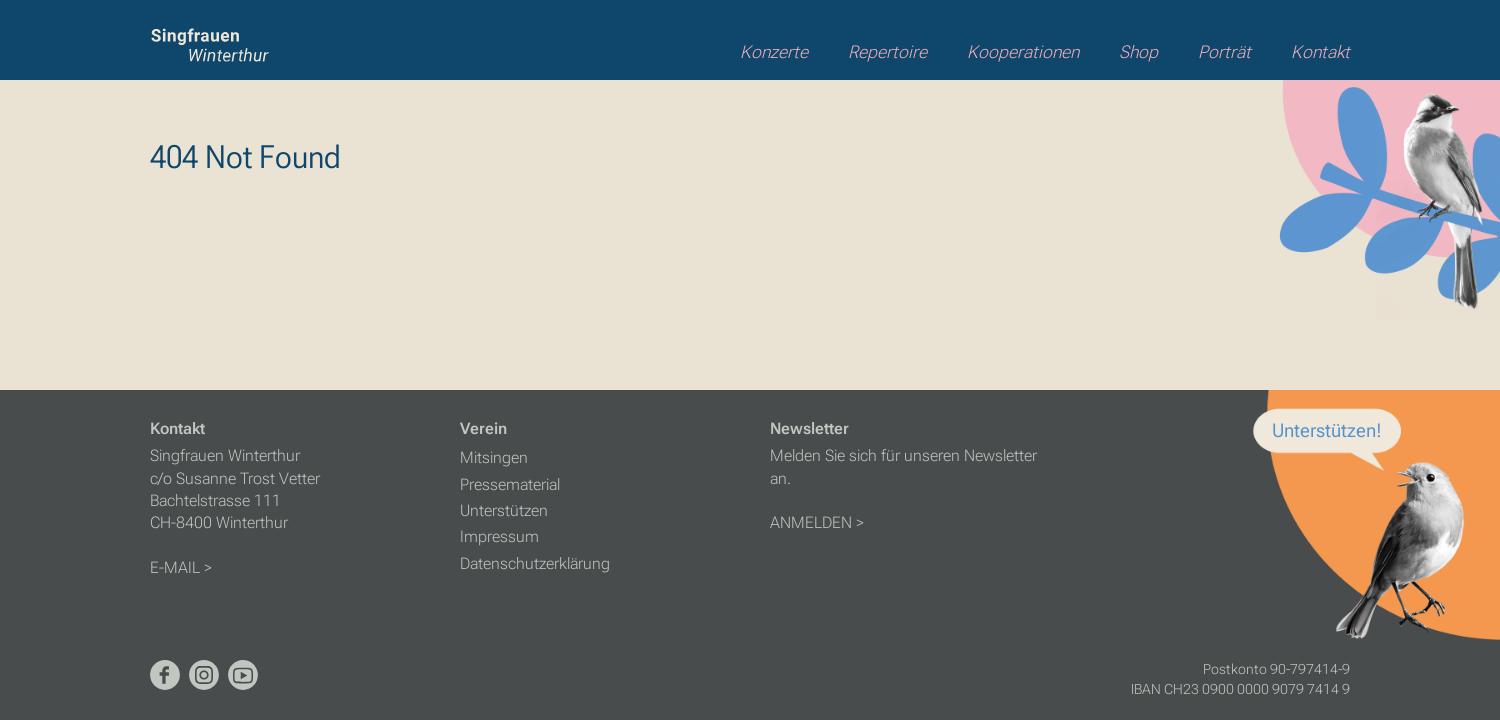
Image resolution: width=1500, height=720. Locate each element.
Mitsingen (494, 457)
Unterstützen (504, 510)
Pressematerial (510, 484)
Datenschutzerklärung (535, 563)
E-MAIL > (181, 567)
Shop (1138, 52)
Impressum (499, 536)
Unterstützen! (1327, 430)
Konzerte (774, 52)
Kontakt (1320, 52)
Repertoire (887, 52)
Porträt (1224, 52)
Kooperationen (1023, 52)
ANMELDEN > (817, 522)
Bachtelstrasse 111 (215, 500)
